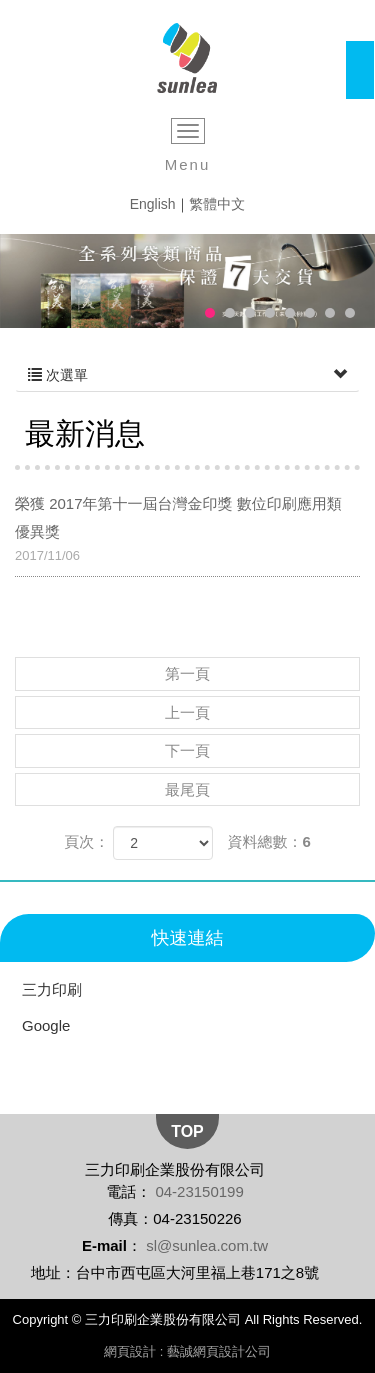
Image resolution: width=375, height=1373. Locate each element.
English (153, 204)
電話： (128, 1191)
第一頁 (187, 673)
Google (46, 1025)
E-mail (104, 1245)
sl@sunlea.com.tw (207, 1245)
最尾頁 (187, 789)
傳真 (123, 1218)
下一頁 (187, 750)
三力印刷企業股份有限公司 (187, 58)
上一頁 (187, 712)
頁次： (86, 841)
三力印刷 (52, 989)
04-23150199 (199, 1191)
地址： (53, 1272)
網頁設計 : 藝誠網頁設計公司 (187, 1351)
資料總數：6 (269, 841)
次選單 (187, 375)
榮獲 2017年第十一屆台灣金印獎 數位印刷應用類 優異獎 (187, 530)
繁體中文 (217, 204)
